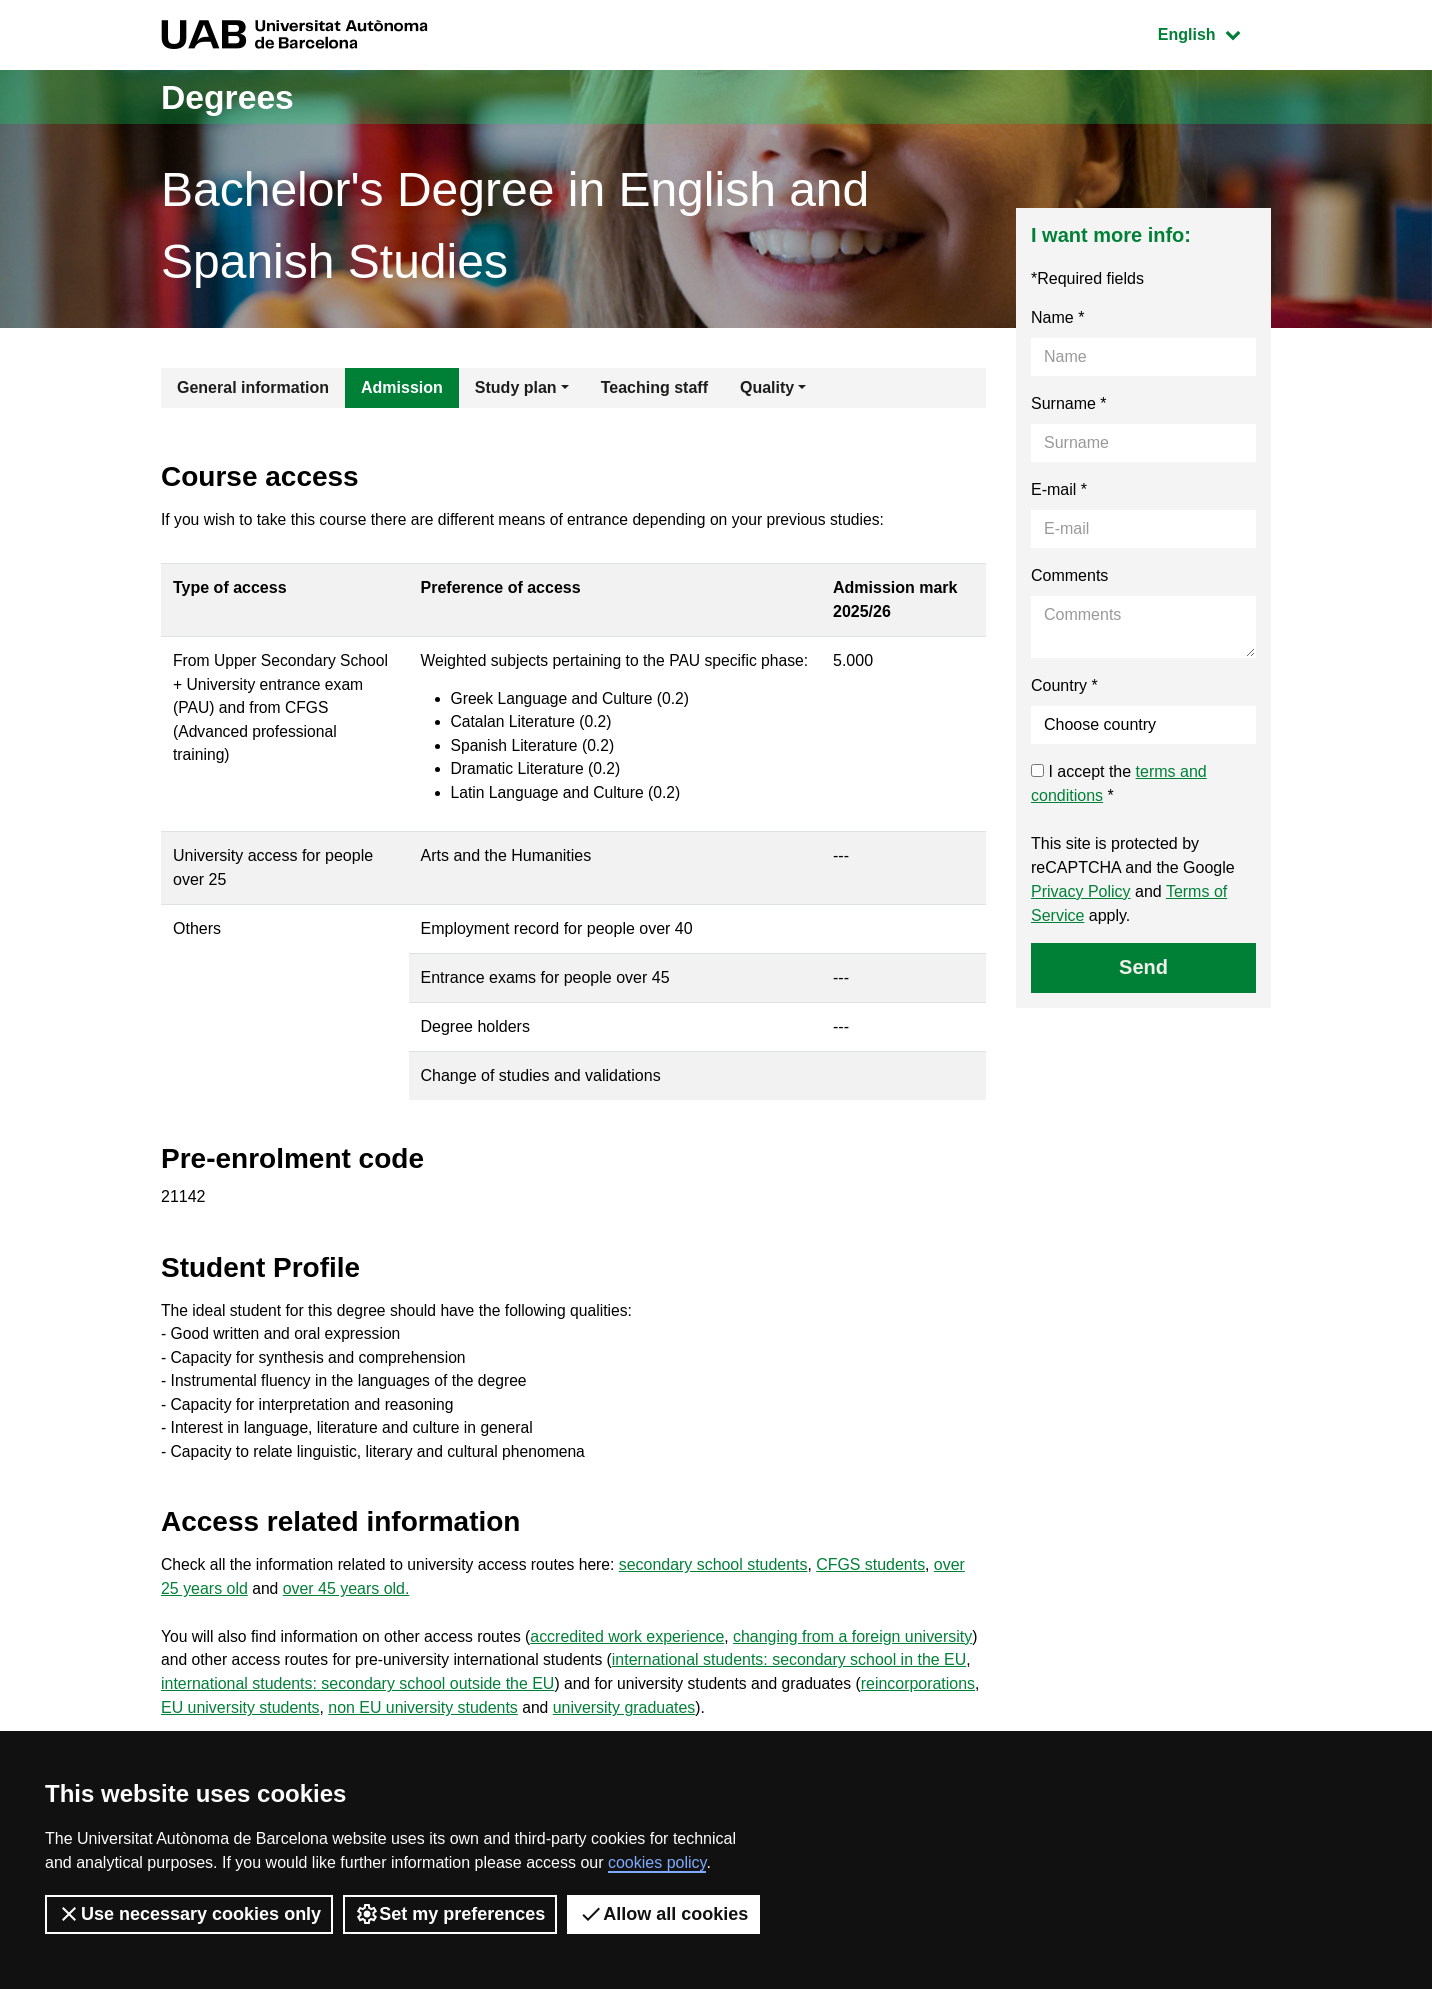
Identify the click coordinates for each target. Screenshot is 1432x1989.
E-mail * (1059, 489)
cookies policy (657, 1862)
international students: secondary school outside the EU (433, 1719)
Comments (1069, 575)
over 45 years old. (347, 1623)
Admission (402, 387)
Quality (767, 387)
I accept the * (1119, 783)
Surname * (1069, 403)
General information (253, 387)
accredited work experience (635, 1671)
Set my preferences (450, 1914)
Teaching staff (654, 387)
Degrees (232, 96)
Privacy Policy (1081, 891)
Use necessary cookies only (189, 1914)
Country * (1064, 685)
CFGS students (881, 1599)
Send (1143, 967)
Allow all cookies (663, 1914)
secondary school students (723, 1599)
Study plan (516, 387)
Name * (1057, 317)
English (1214, 32)
